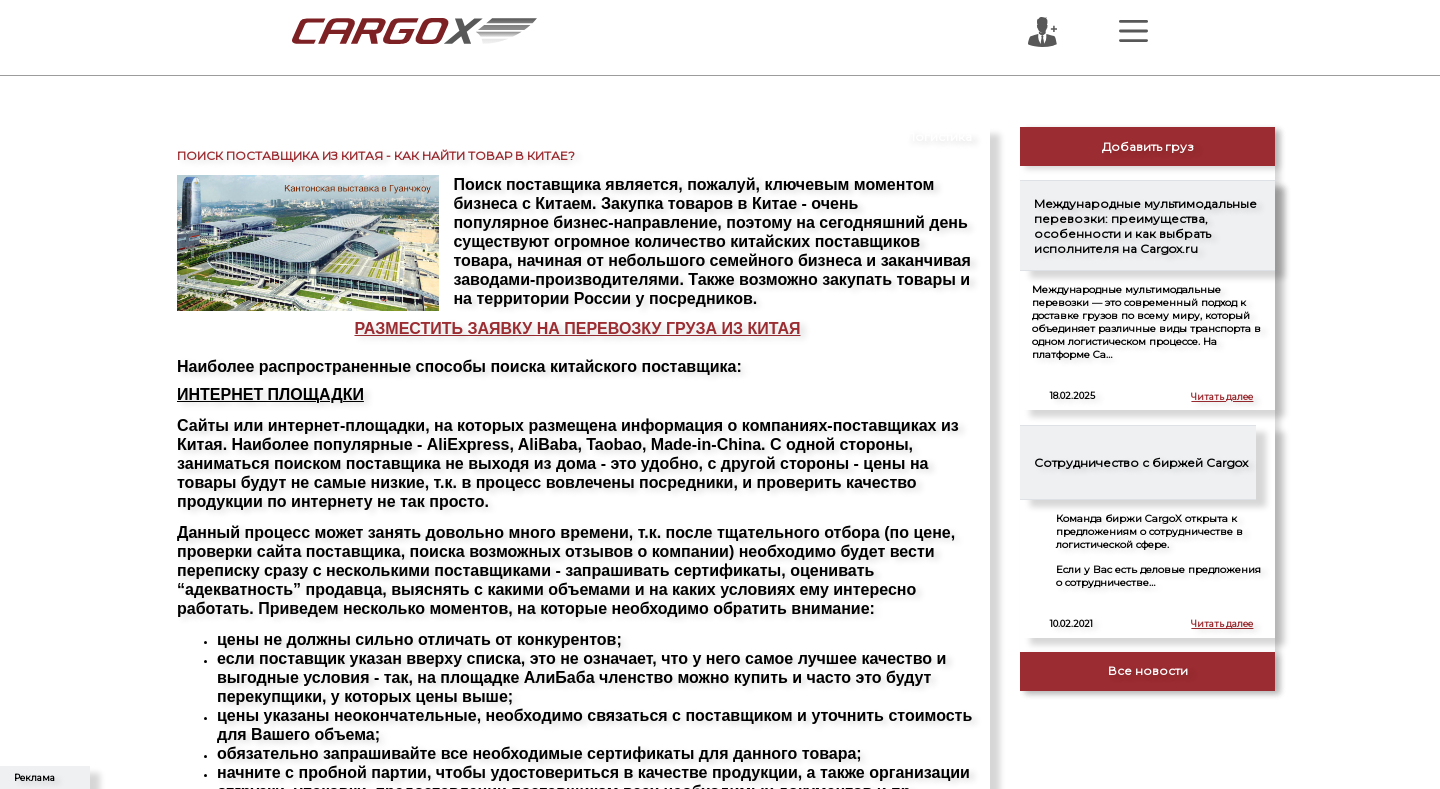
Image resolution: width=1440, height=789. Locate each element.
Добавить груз (1148, 146)
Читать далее (1222, 396)
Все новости (1148, 670)
